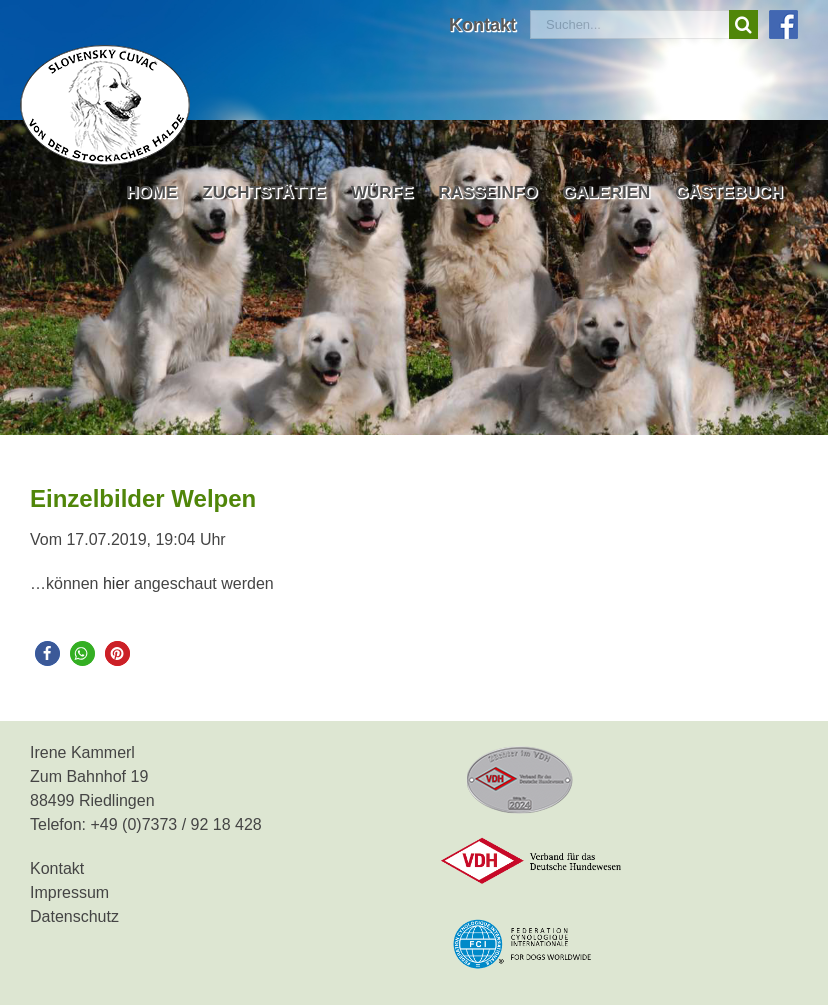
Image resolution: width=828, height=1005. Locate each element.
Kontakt (57, 868)
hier (116, 583)
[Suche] (743, 24)
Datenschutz (74, 916)
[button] (47, 653)
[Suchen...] (629, 24)
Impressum (69, 892)
